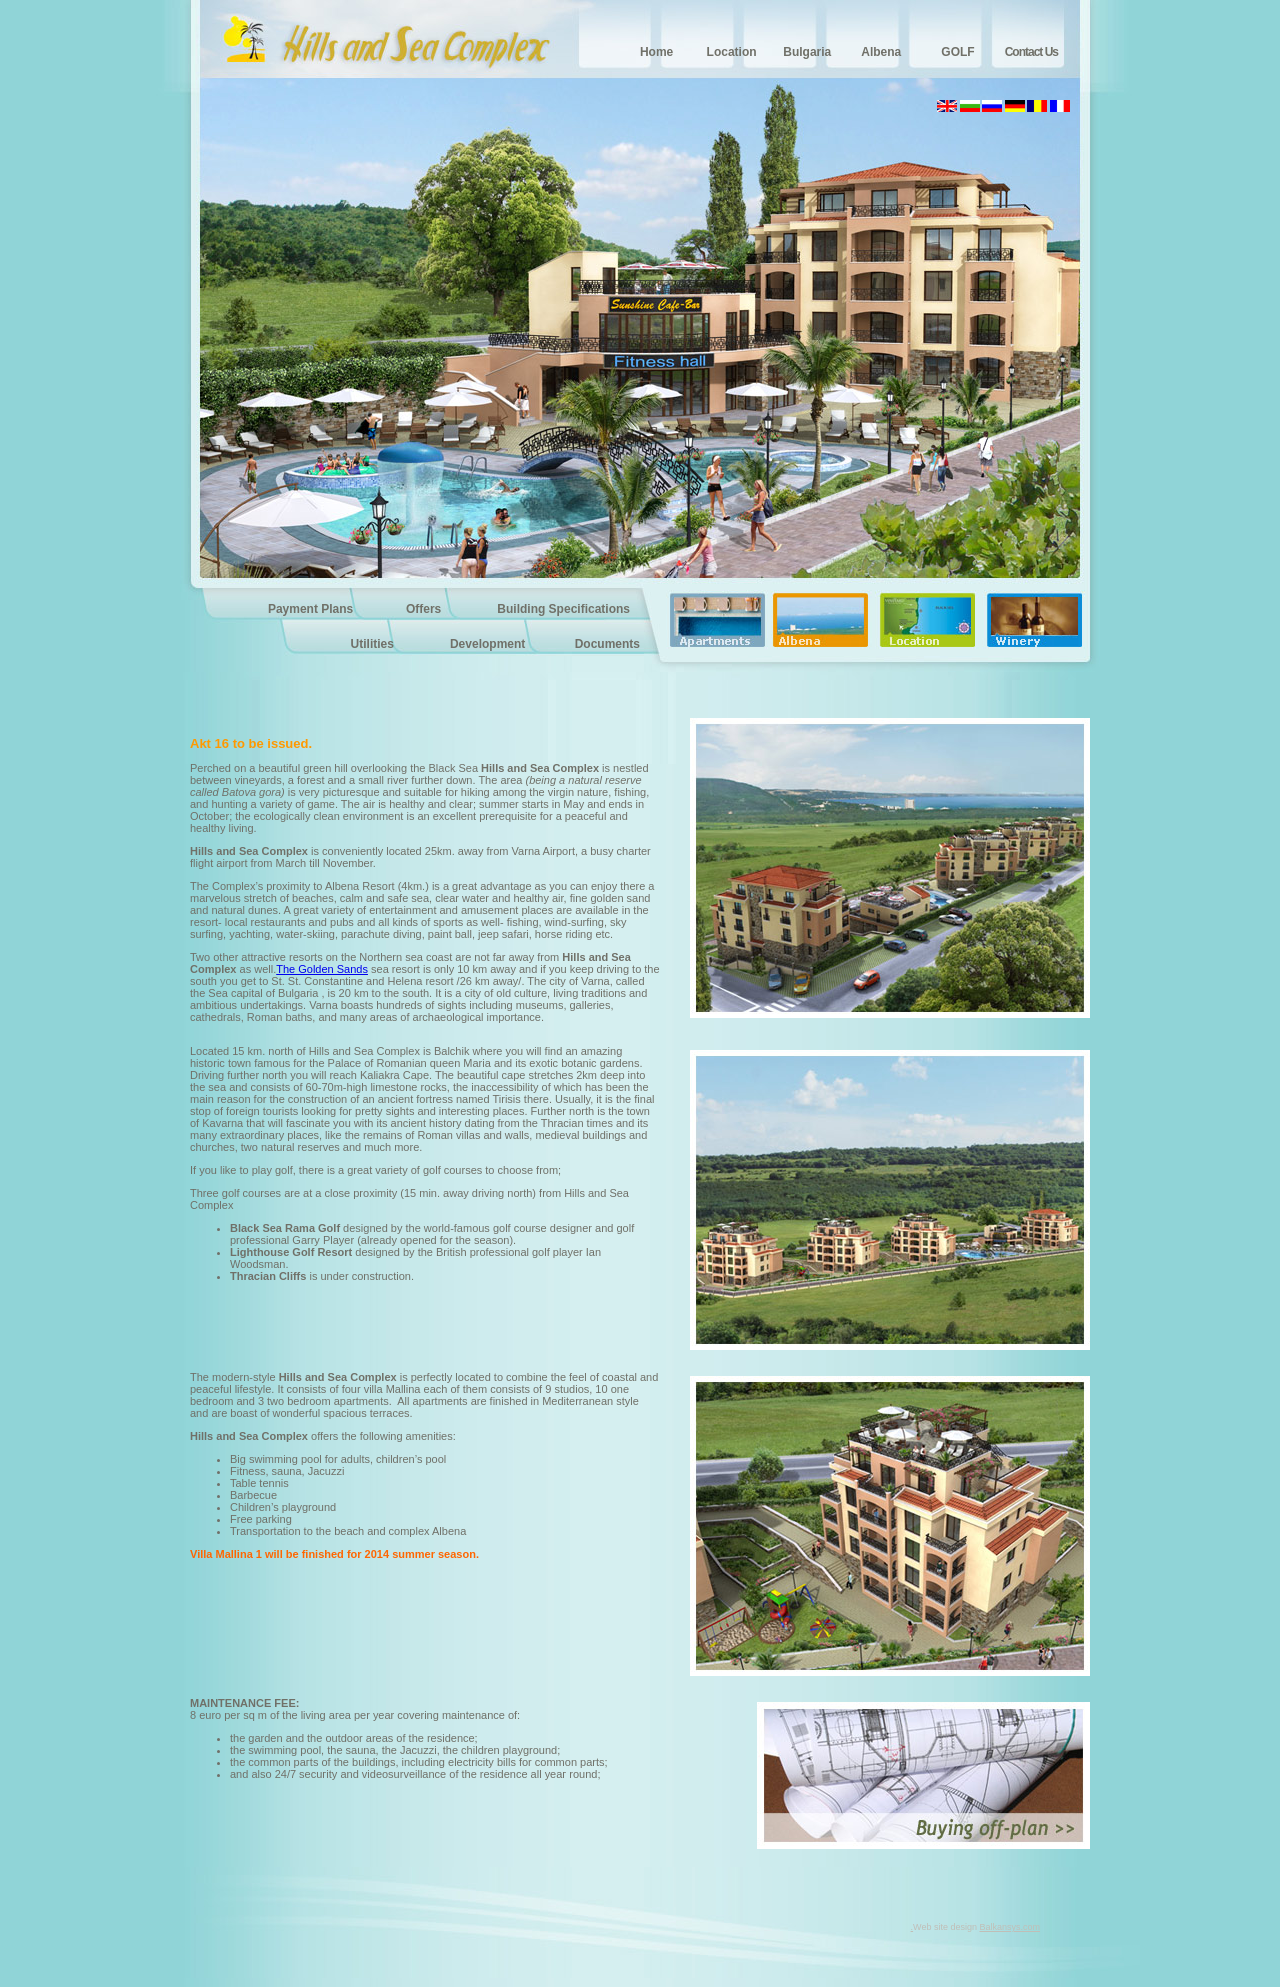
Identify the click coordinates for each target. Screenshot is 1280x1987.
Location (732, 52)
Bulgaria (807, 52)
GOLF (957, 52)
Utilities (372, 644)
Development (487, 644)
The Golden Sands (322, 969)
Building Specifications (563, 609)
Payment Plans (310, 609)
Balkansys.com (1009, 1927)
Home (656, 52)
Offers (423, 609)
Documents (607, 644)
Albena (881, 52)
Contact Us (1031, 52)
